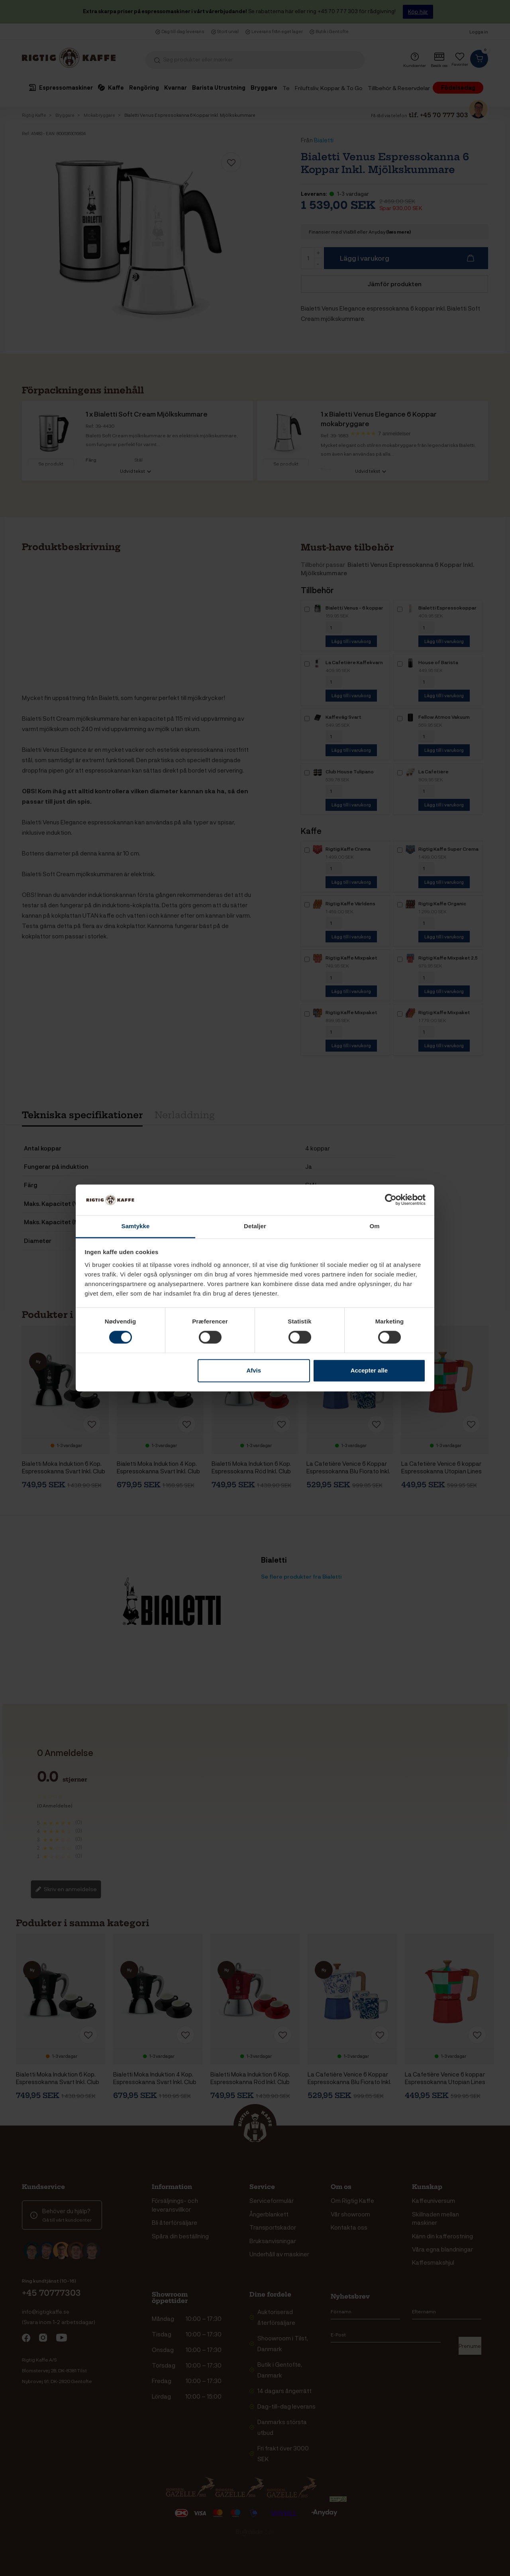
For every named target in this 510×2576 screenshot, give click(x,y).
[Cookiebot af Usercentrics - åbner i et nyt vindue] (391, 1200)
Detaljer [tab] (255, 1226)
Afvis (253, 1370)
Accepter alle (369, 1370)
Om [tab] (374, 1226)
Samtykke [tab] (136, 1226)
